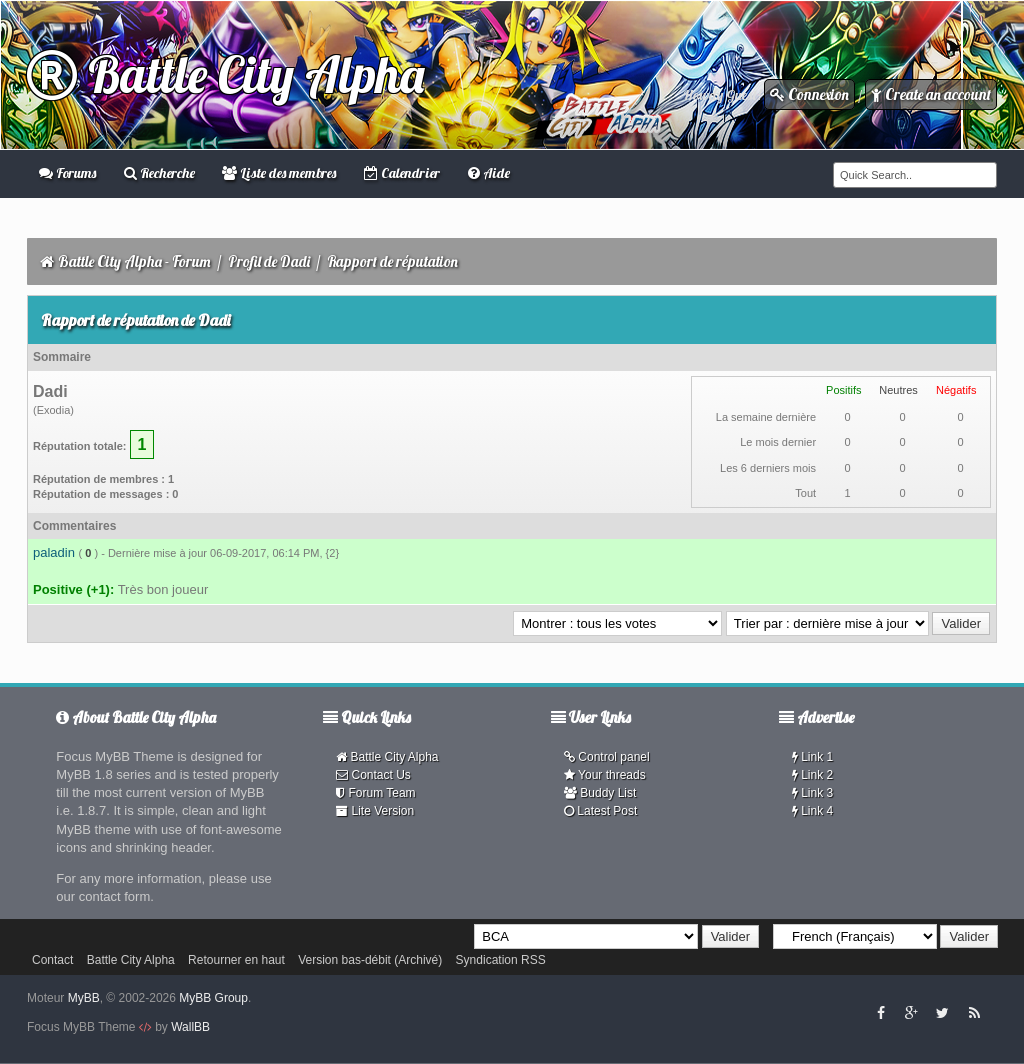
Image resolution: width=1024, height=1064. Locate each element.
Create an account (931, 94)
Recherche (159, 173)
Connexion (809, 94)
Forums (67, 173)
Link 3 (812, 793)
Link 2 (812, 775)
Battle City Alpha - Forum (134, 261)
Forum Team (375, 793)
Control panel (607, 757)
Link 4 (812, 811)
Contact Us (373, 775)
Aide (489, 173)
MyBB (84, 998)
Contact (52, 960)
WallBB (190, 1027)
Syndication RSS (501, 960)
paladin (54, 552)
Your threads (605, 775)
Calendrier (402, 173)
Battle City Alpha (225, 74)
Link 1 (812, 757)
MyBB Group (213, 998)
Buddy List (600, 793)
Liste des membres (279, 173)
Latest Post (600, 811)
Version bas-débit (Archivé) (370, 960)
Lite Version (375, 811)
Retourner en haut (236, 960)
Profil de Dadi (269, 261)
